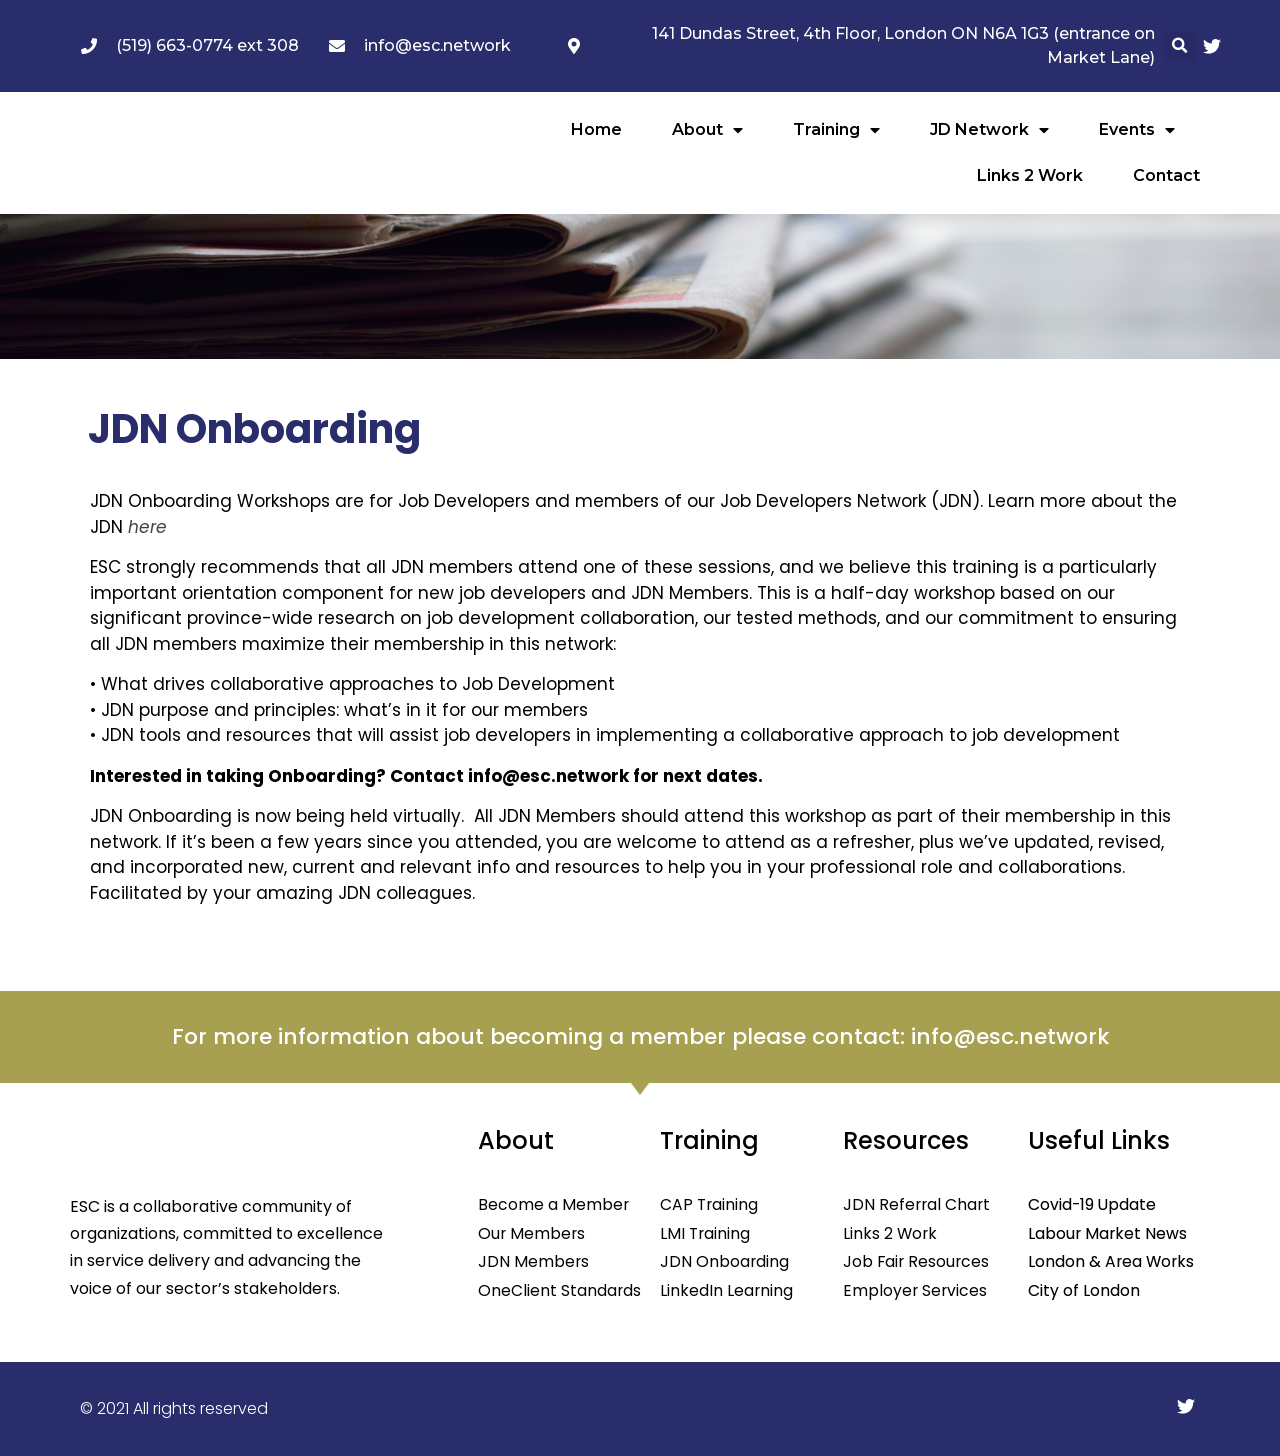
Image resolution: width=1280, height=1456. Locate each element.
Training (836, 130)
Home (596, 129)
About (707, 130)
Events (1137, 130)
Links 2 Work (1030, 175)
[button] (1180, 46)
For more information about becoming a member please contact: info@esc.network (640, 1036)
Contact (1166, 175)
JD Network (989, 130)
